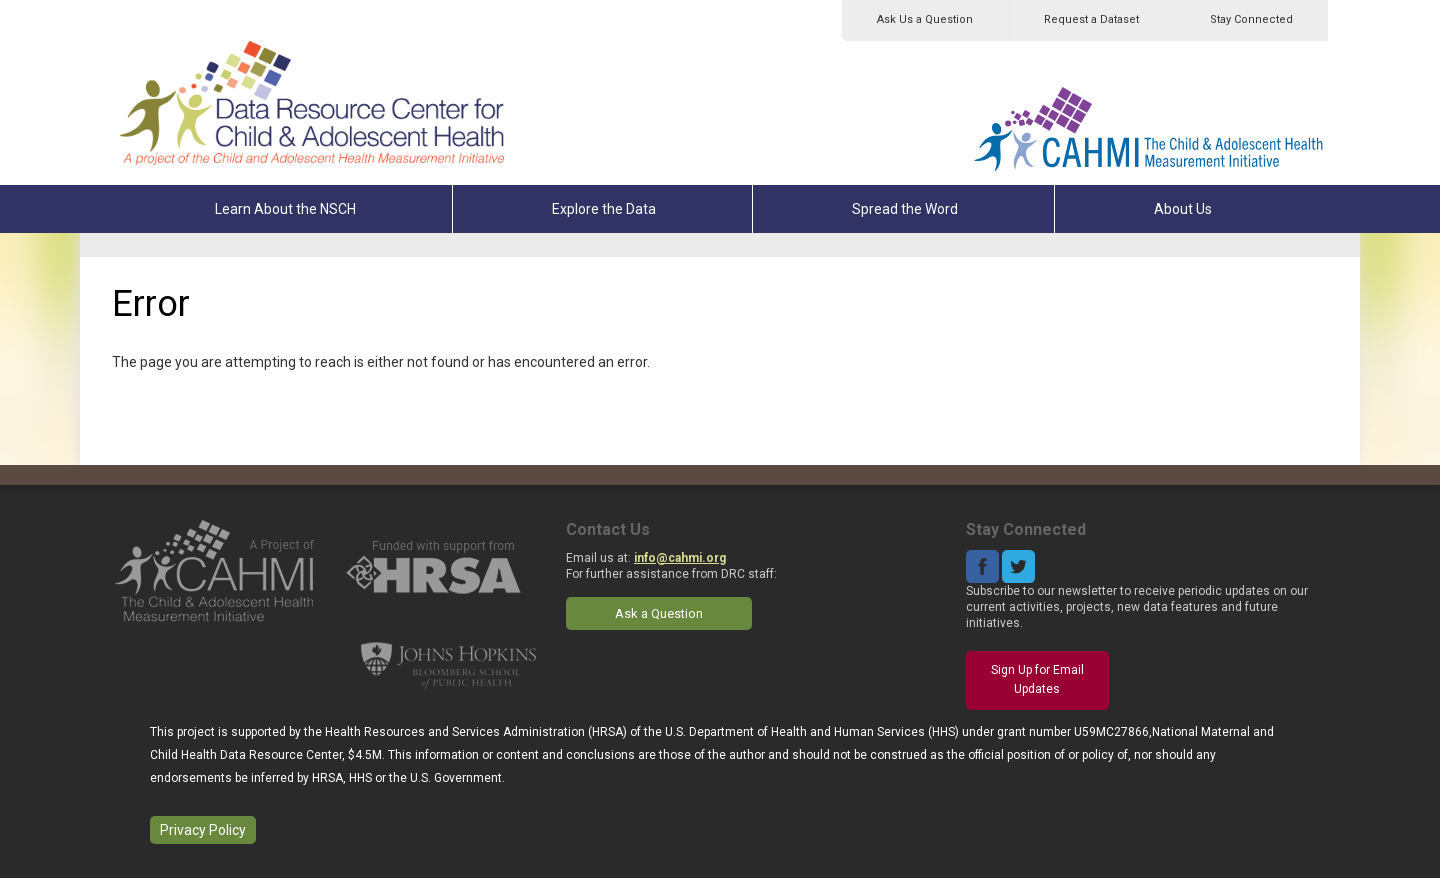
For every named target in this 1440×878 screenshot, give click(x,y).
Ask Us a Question (925, 19)
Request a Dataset (1091, 19)
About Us (1183, 209)
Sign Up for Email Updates (1037, 680)
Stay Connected (1251, 19)
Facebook (982, 566)
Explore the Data (604, 209)
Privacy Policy (203, 830)
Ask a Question (659, 613)
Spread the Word (905, 209)
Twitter (1018, 566)
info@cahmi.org (680, 558)
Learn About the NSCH (285, 209)
